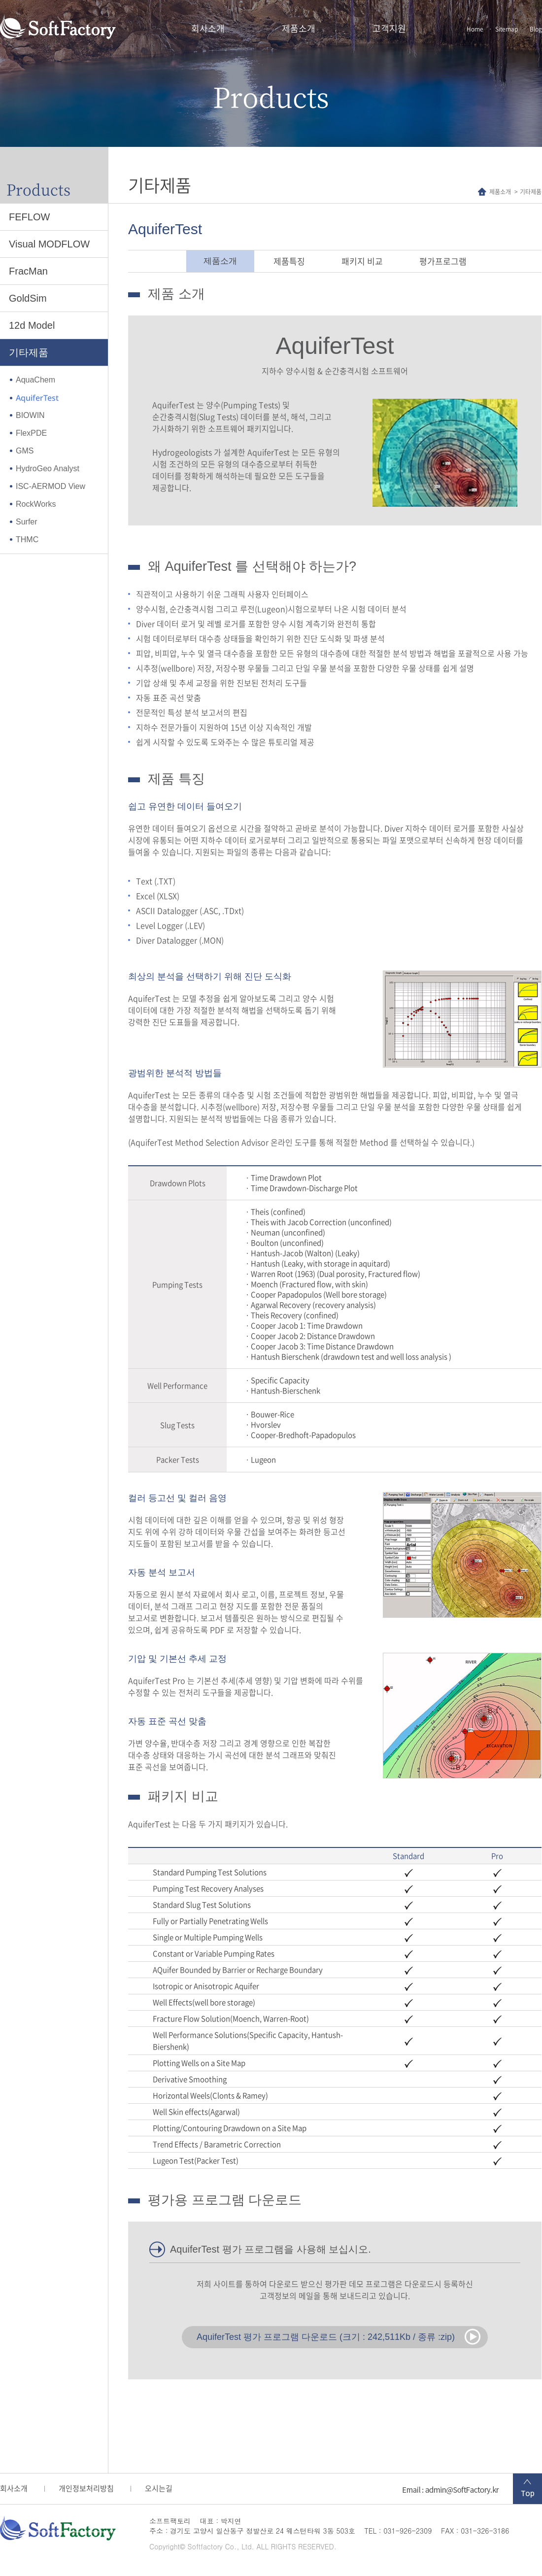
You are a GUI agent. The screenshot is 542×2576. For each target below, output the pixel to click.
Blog (536, 29)
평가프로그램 (443, 261)
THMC (27, 539)
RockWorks (36, 504)
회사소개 (208, 28)
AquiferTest (37, 397)
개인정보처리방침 (86, 2488)
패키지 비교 (362, 261)
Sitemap (506, 29)
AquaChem (35, 380)
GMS (25, 451)
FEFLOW (29, 216)
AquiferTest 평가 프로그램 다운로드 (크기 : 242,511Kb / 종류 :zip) (326, 2337)
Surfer (26, 522)
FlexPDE (31, 433)
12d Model (32, 325)
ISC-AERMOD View (50, 486)
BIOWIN (30, 415)
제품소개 (298, 28)
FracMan (28, 271)
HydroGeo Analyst (47, 468)
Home (475, 29)
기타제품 (28, 352)
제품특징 (289, 261)
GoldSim (28, 298)
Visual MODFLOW (49, 244)
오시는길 (158, 2488)
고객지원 (389, 28)
